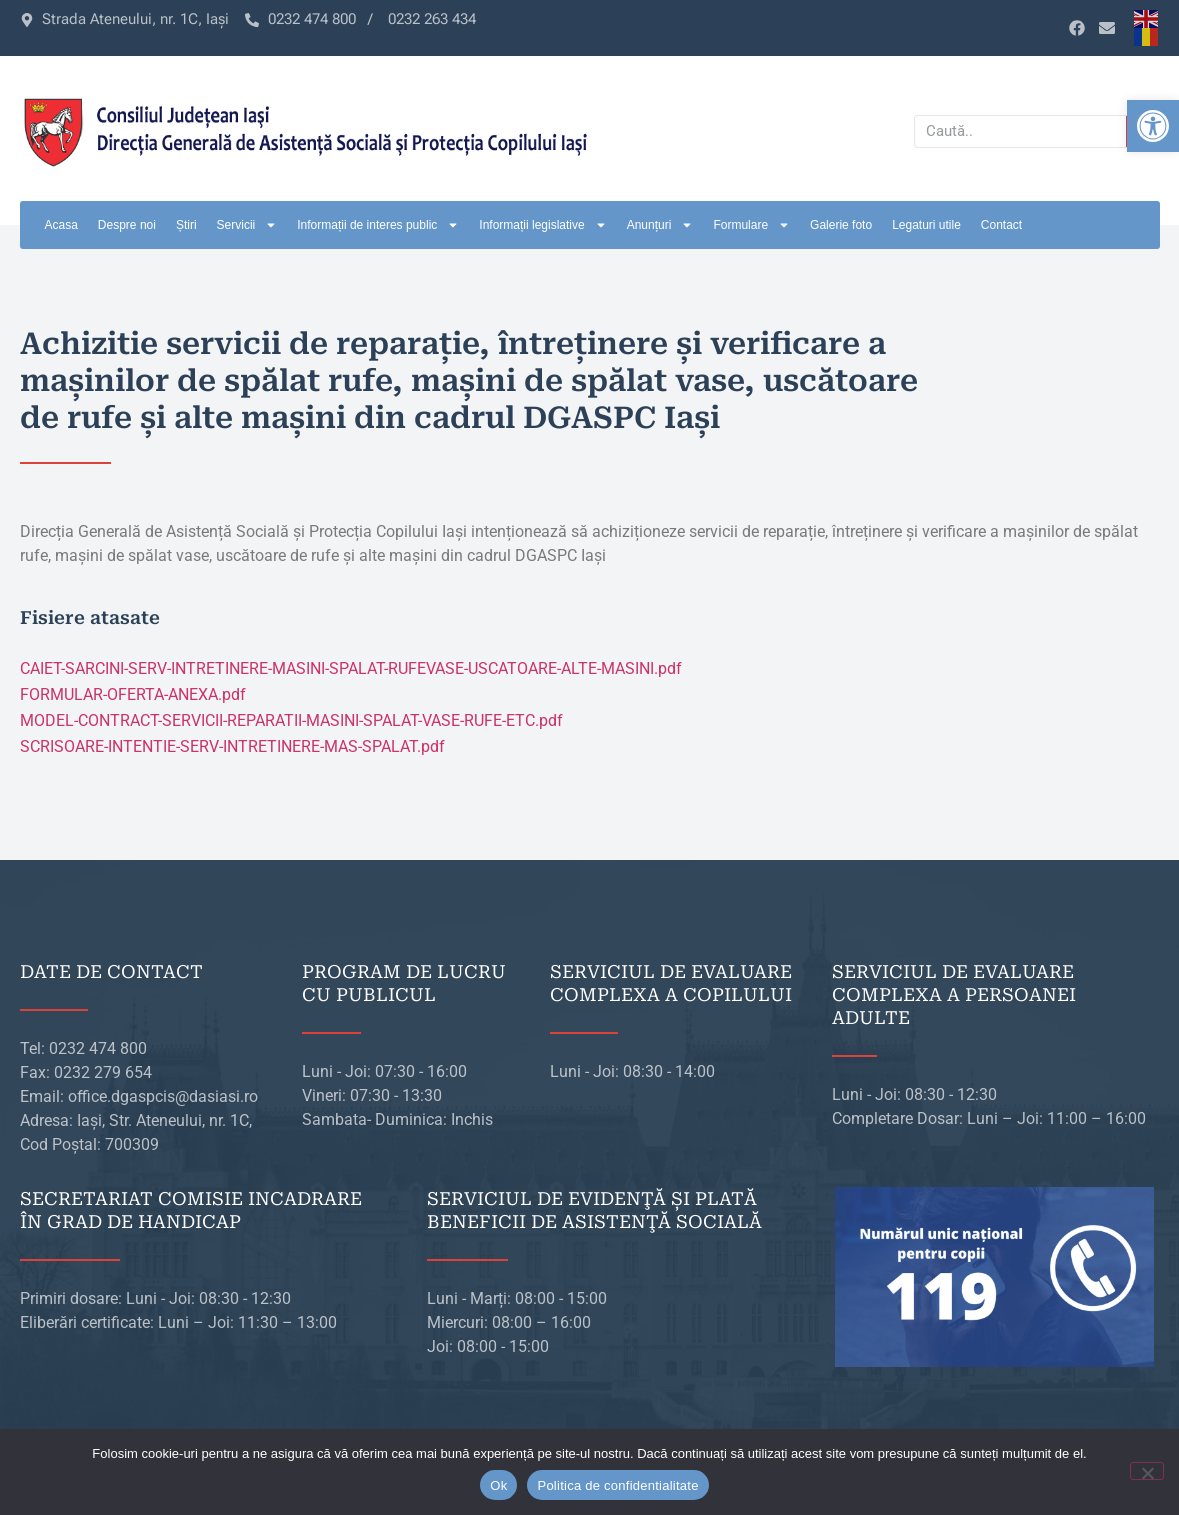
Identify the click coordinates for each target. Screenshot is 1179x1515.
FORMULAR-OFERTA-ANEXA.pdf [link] (133, 694)
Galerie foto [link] (841, 225)
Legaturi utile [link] (926, 225)
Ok (498, 1485)
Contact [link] (1001, 225)
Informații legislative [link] (542, 225)
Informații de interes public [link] (378, 225)
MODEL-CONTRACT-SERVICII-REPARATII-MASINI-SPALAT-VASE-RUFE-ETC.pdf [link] (291, 720)
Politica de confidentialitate (617, 1485)
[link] (1153, 126)
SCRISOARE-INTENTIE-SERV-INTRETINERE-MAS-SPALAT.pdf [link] (232, 746)
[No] (1147, 1471)
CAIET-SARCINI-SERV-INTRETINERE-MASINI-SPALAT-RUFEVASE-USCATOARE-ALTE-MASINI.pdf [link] (351, 668)
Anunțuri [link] (660, 225)
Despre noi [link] (127, 225)
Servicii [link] (247, 225)
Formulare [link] (751, 225)
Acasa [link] (61, 225)
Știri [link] (186, 225)
